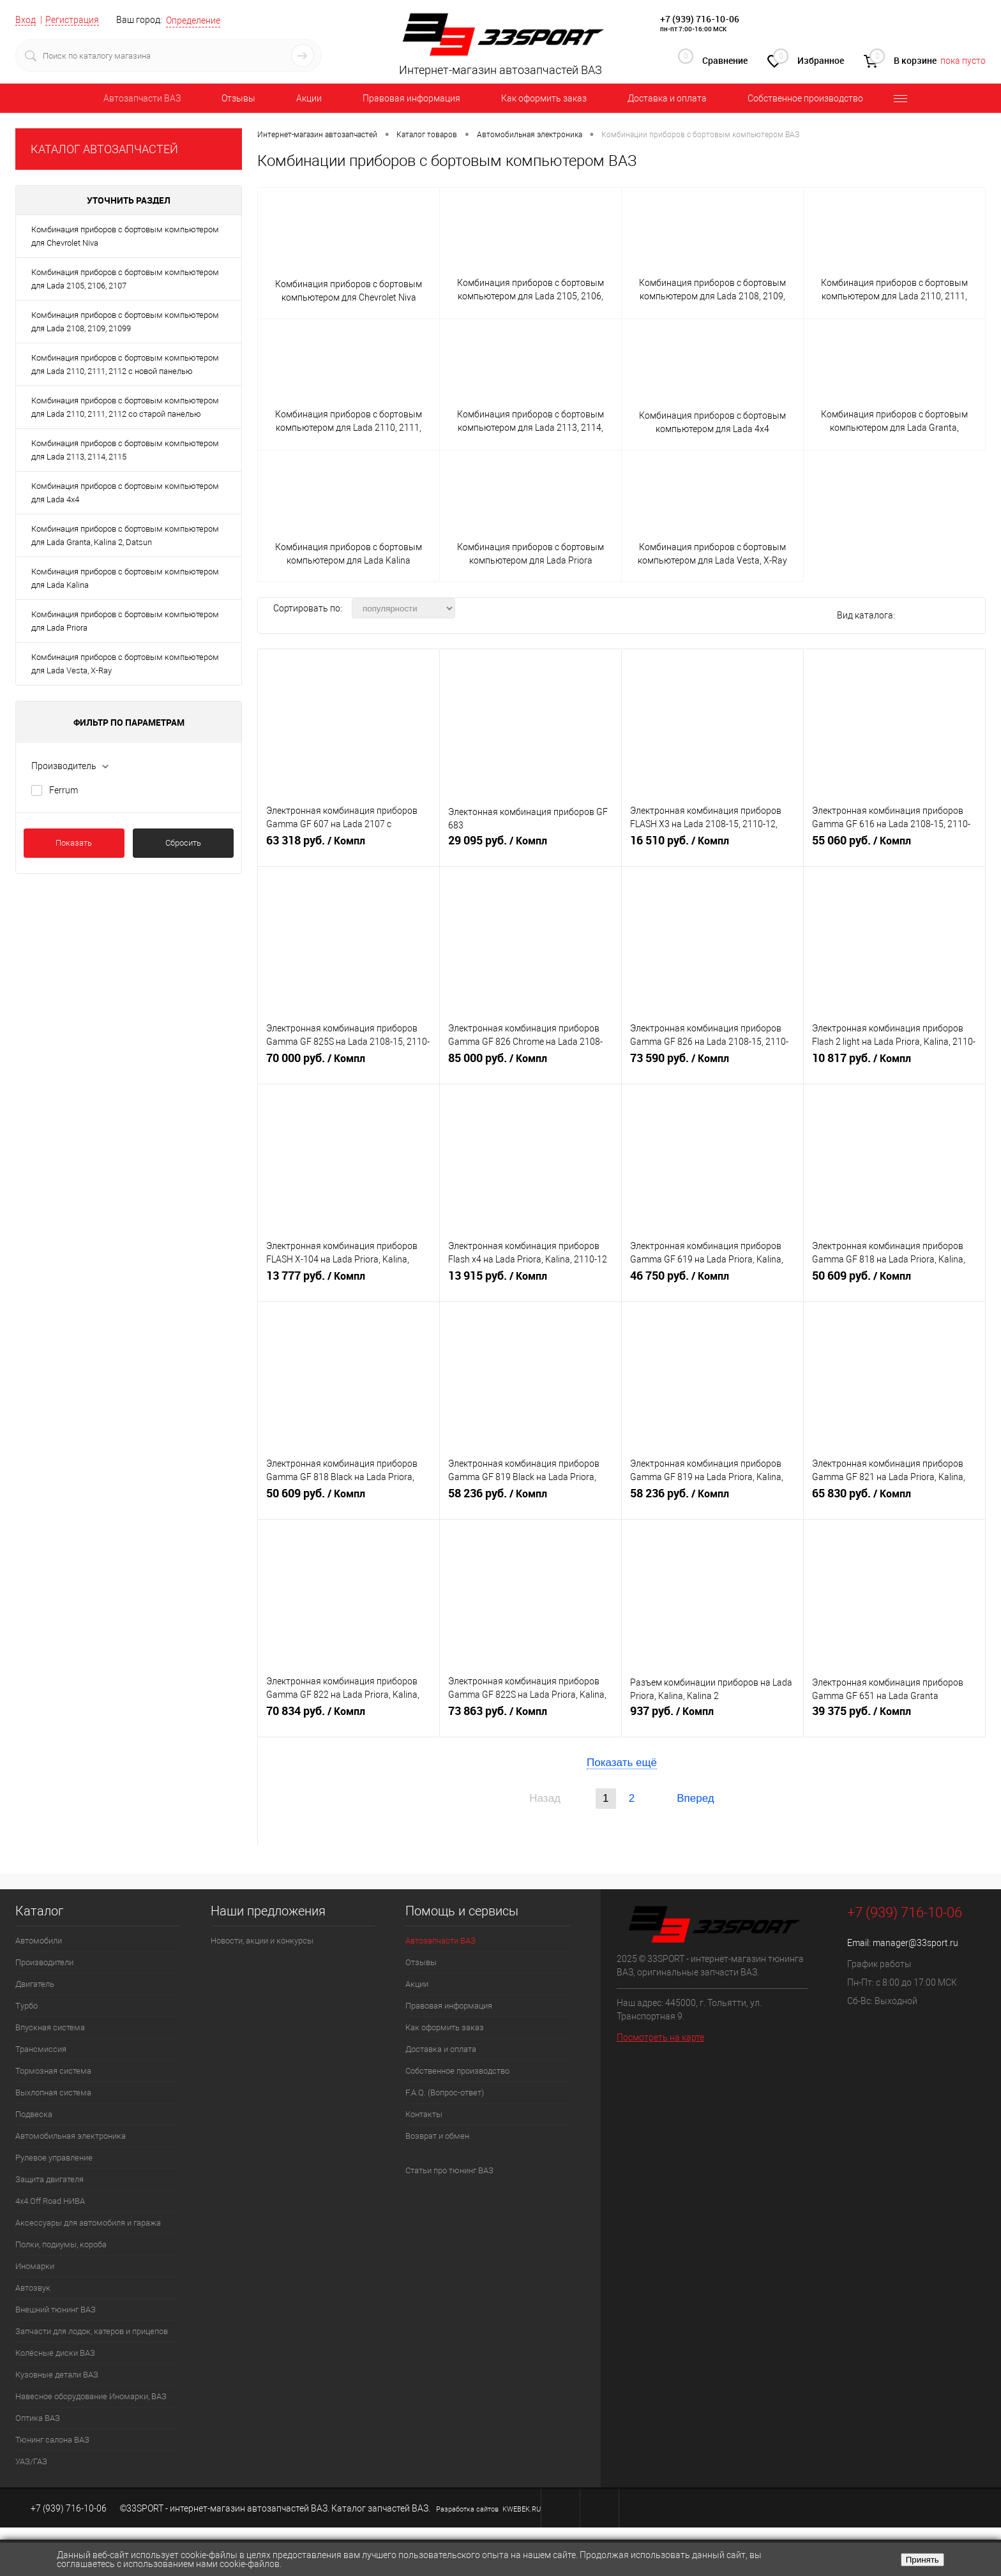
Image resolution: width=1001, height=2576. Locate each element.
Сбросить (183, 843)
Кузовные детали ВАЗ (56, 2374)
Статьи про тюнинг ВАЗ (449, 2170)
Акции (309, 98)
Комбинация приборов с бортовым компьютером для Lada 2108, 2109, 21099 (125, 321)
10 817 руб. (894, 1063)
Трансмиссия (40, 2049)
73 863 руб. (530, 1716)
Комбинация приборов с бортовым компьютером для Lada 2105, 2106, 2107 (125, 278)
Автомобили (38, 1940)
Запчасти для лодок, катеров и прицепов (91, 2331)
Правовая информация (411, 98)
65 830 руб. (894, 1498)
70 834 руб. (348, 1716)
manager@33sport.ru (915, 1943)
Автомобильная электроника (70, 2136)
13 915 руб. (530, 1281)
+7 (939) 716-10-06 (699, 19)
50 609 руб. (894, 1281)
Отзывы (238, 98)
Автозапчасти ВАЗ (142, 98)
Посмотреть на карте (660, 2037)
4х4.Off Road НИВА (50, 2201)
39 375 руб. (894, 1716)
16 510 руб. (712, 846)
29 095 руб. (530, 846)
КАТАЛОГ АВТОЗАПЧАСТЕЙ (104, 149)
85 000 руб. (530, 1063)
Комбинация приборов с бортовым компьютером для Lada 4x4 (125, 492)
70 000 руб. (348, 1063)
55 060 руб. (894, 846)
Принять (922, 2560)
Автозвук (32, 2288)
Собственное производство (805, 98)
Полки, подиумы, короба (61, 2244)
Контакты (423, 2114)
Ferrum (63, 790)
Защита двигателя (49, 2179)
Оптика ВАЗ (37, 2418)
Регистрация (72, 20)
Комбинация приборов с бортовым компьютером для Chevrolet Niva (125, 236)
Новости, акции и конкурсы (262, 1940)
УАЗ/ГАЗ (31, 2461)
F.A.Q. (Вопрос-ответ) (444, 2092)
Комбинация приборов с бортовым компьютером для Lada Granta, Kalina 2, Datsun (125, 535)
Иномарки (34, 2266)
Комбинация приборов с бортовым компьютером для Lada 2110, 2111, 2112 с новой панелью (125, 364)
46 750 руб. (712, 1281)
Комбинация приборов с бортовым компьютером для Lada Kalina (125, 578)
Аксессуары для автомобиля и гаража (88, 2223)
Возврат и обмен (437, 2136)
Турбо (26, 2006)
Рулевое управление (54, 2157)
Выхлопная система (53, 2092)
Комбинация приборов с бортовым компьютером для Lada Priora (125, 621)
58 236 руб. (530, 1498)
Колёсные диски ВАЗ (55, 2353)
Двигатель (34, 1984)
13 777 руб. (348, 1281)
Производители (44, 1962)
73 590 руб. (712, 1063)
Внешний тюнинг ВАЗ (55, 2309)
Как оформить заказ (544, 98)
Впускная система (50, 2027)
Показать (74, 843)
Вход (25, 20)
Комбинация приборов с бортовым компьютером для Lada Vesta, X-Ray (125, 663)
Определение (193, 20)
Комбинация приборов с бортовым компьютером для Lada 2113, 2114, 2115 (125, 449)
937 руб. (712, 1716)
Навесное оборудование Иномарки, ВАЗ (91, 2396)
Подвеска (33, 2114)
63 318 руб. (348, 846)
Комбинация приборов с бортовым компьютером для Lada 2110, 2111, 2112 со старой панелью (125, 407)
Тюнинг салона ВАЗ (52, 2440)
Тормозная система (53, 2071)
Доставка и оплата (667, 98)
